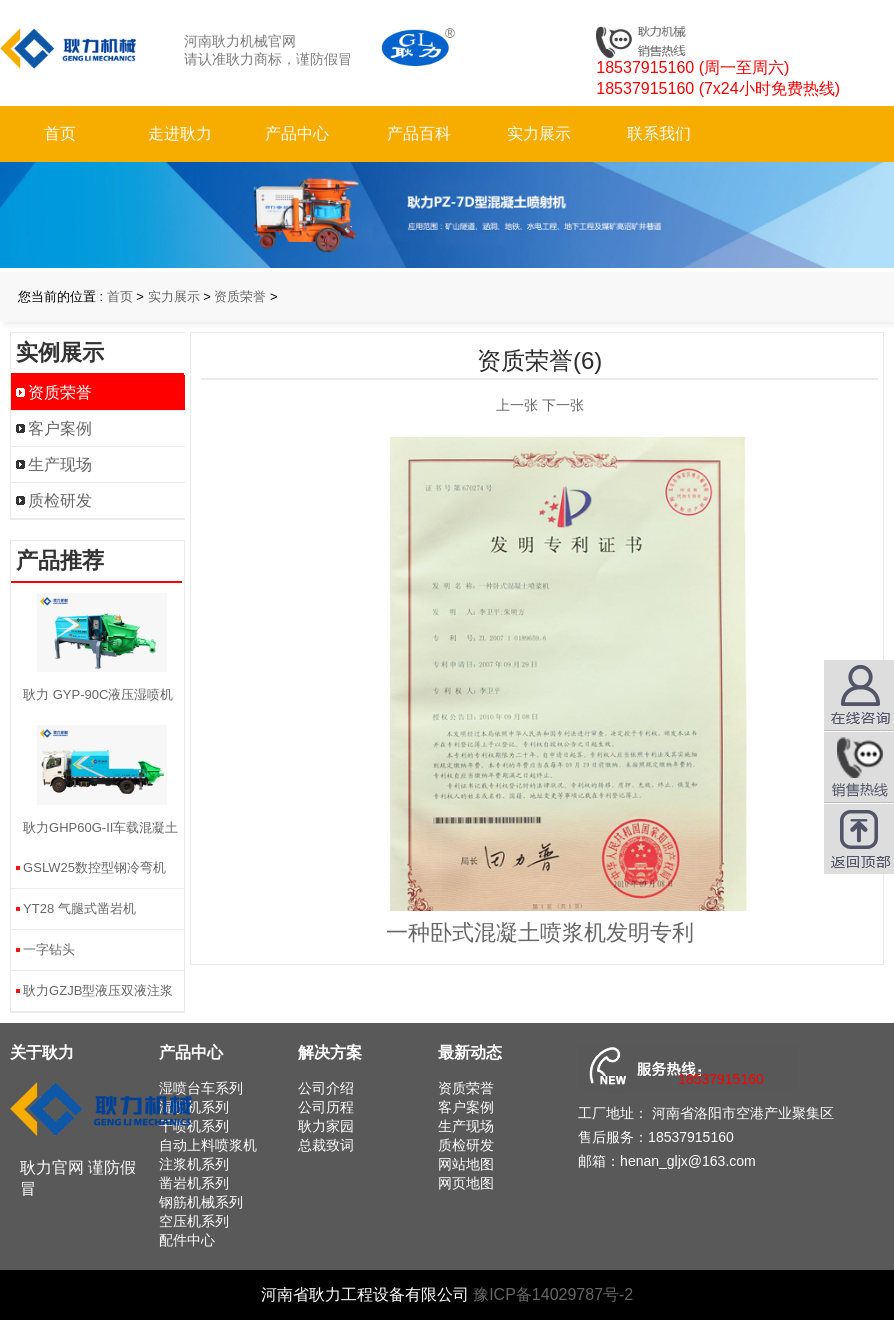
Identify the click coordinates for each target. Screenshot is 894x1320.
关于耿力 (42, 1052)
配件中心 (187, 1240)
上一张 (517, 405)
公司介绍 (326, 1088)
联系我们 (659, 133)
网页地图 (466, 1183)
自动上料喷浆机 (208, 1145)
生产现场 (60, 464)
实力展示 (539, 133)
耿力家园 (326, 1126)
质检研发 (60, 500)
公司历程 (326, 1107)
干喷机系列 (194, 1126)
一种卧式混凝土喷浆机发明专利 (540, 932)
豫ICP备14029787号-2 (553, 1294)
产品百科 (419, 133)
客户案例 (60, 428)
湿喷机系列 (194, 1107)
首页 (60, 133)
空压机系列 (194, 1221)
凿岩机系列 (194, 1183)
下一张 (563, 405)
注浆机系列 (194, 1164)
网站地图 (466, 1164)
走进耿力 (180, 133)
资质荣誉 (240, 296)
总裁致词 (326, 1145)
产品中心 (297, 133)
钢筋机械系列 (201, 1202)
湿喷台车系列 (201, 1088)
